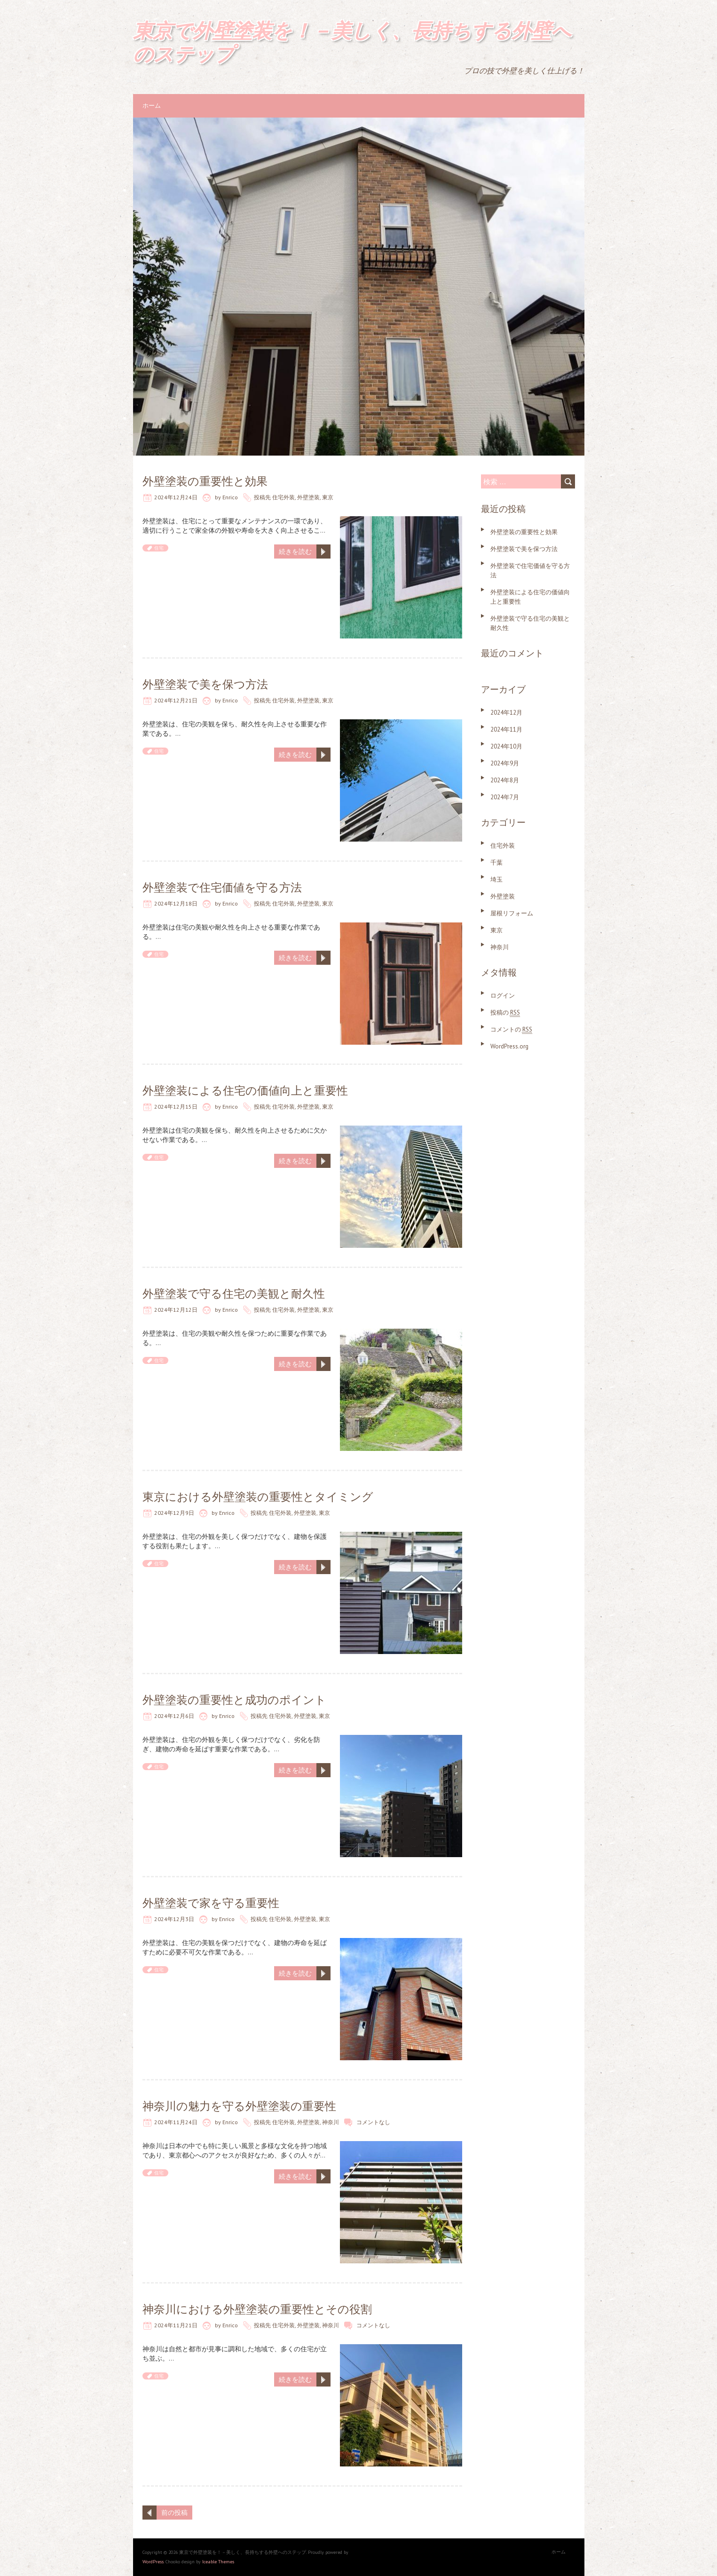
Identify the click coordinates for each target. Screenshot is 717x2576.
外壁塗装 (308, 497)
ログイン (502, 996)
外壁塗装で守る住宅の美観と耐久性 (233, 1293)
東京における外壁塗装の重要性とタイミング (257, 1496)
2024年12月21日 (175, 700)
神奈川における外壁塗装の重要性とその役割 (257, 2309)
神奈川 (330, 2122)
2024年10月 (506, 746)
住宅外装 (283, 497)
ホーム (151, 106)
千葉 (496, 863)
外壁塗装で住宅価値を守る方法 (222, 887)
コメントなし (373, 2122)
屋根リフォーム (511, 913)
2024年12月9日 (174, 1512)
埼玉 (496, 879)
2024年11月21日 (175, 2325)
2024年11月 (506, 729)
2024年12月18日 (175, 903)
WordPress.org (509, 1046)
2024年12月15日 (175, 1106)
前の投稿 (174, 2512)
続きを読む (295, 551)
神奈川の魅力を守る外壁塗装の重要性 (239, 2106)
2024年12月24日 (175, 497)
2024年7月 (504, 797)
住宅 (159, 548)
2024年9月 (504, 763)
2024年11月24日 (175, 2122)
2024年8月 (504, 780)
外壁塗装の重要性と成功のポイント (234, 1700)
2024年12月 (506, 713)
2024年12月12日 (175, 1309)
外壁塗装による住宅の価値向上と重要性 (245, 1090)
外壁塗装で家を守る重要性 (210, 1903)
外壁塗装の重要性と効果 (205, 481)
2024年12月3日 (174, 1918)
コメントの (511, 1029)
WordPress (153, 2562)
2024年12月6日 (174, 1715)
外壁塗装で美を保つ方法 (205, 684)
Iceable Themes (218, 2562)
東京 (327, 497)
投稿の (505, 1012)
